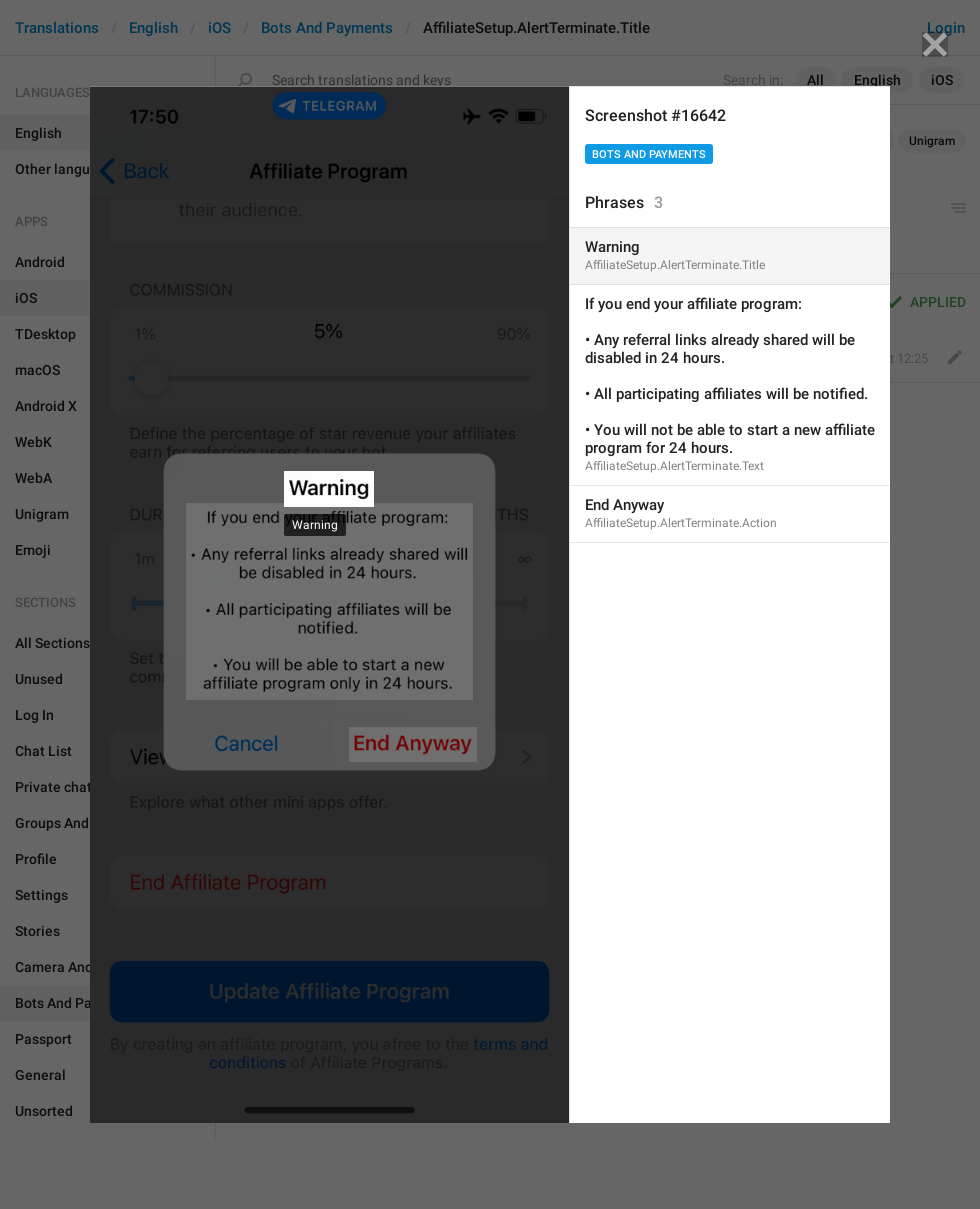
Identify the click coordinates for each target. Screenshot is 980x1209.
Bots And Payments (649, 154)
